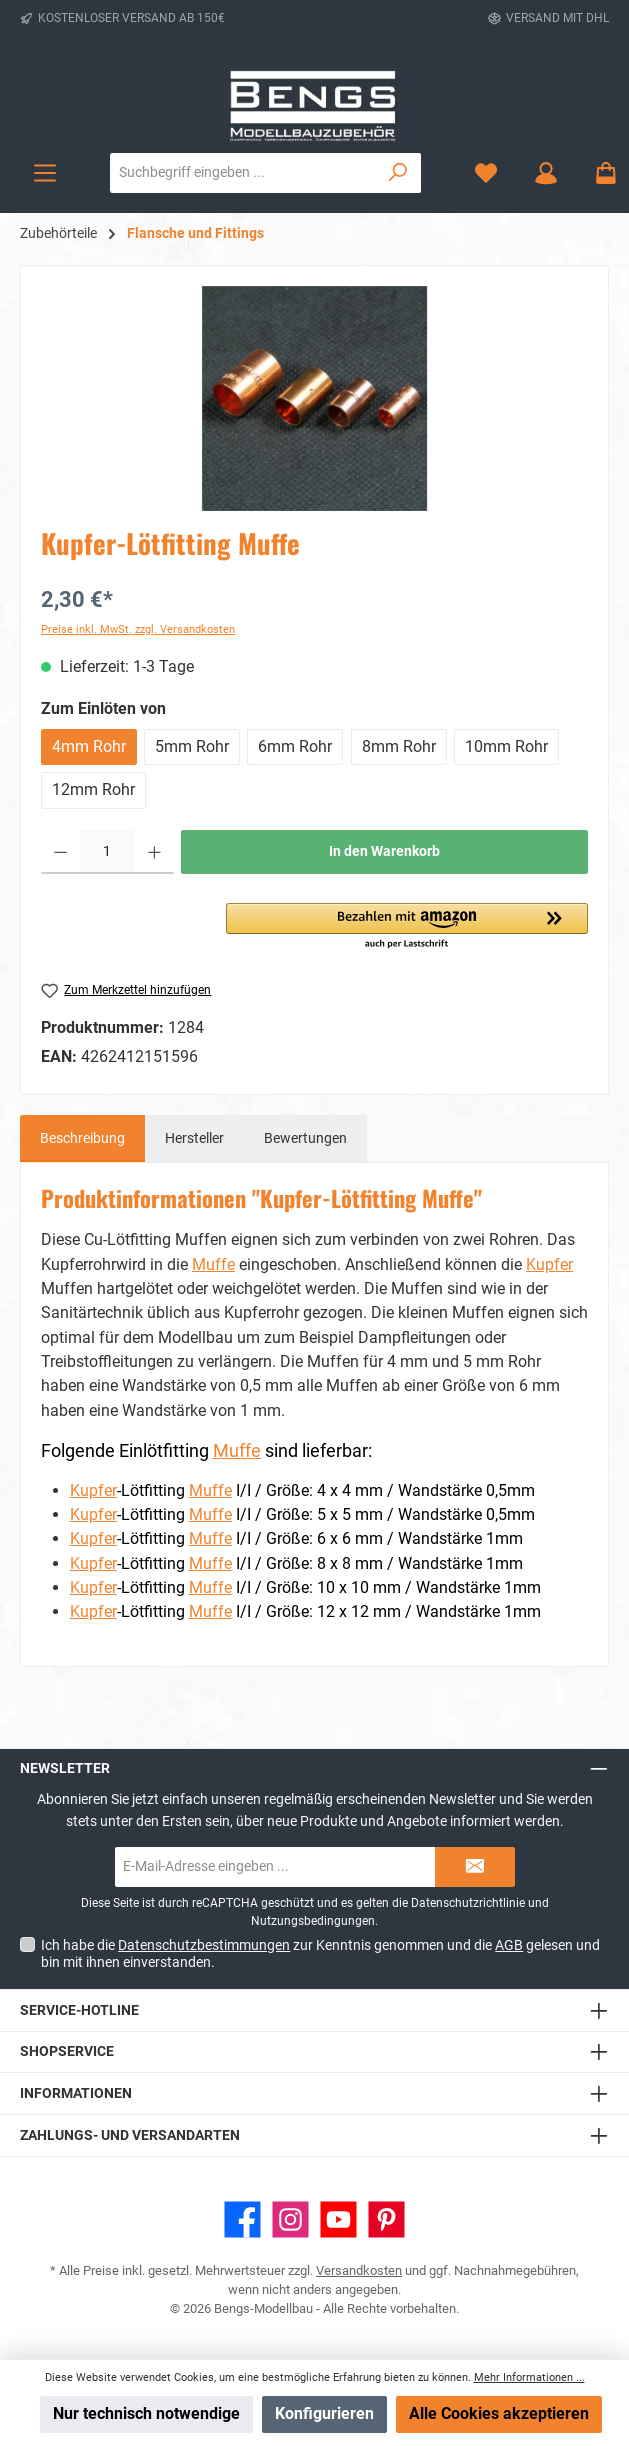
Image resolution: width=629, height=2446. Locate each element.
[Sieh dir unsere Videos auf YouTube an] (338, 2219)
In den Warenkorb (384, 851)
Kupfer (549, 1264)
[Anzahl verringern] (60, 852)
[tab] (82, 1139)
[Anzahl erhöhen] (154, 852)
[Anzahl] (107, 852)
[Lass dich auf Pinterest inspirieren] (386, 2219)
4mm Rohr (89, 746)
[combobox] (243, 173)
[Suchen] (398, 173)
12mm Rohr (93, 789)
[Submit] (475, 1867)
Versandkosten (359, 2270)
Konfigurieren (324, 2413)
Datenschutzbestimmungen (204, 1945)
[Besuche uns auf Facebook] (242, 2219)
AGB (509, 1945)
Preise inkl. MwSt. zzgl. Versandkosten (138, 629)
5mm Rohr (192, 746)
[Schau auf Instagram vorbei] (290, 2219)
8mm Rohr (399, 746)
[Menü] (45, 172)
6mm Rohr (295, 746)
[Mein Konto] (546, 172)
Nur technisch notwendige (146, 2413)
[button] (407, 927)
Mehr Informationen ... (529, 2377)
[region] (314, 398)
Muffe (213, 1264)
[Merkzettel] (486, 172)
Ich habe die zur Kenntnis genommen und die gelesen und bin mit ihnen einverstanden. (320, 1953)
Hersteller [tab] (194, 1138)
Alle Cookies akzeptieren (499, 2413)
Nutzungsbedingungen (313, 1921)
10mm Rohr (506, 746)
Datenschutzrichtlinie (468, 1903)
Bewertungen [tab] (305, 1138)
